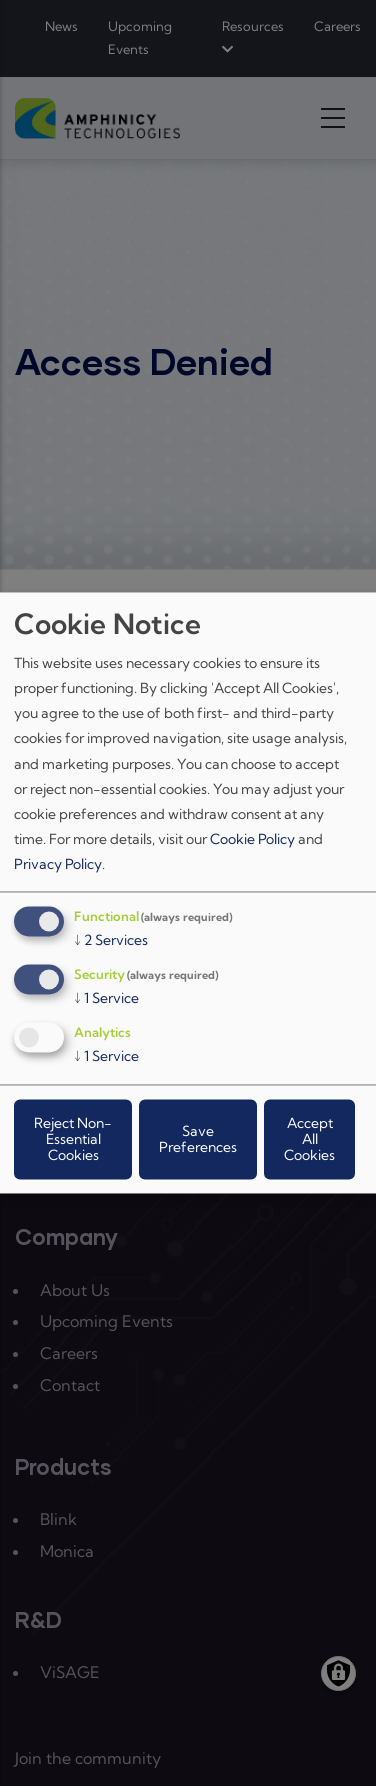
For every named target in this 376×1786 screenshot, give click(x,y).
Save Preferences (198, 1140)
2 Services (111, 941)
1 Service (106, 999)
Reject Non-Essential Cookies (73, 1140)
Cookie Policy (252, 840)
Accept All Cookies (309, 1140)
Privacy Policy (58, 865)
